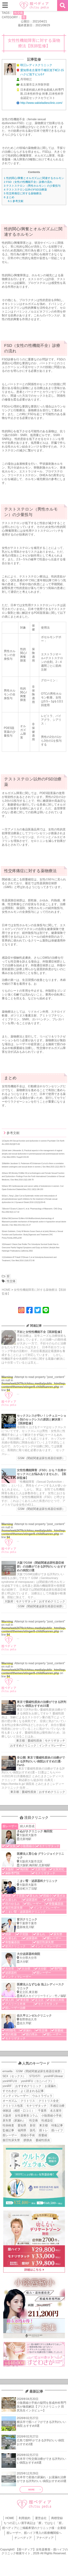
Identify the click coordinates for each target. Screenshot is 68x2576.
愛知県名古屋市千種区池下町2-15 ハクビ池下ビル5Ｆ (42, 72)
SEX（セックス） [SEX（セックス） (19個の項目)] (14, 2076)
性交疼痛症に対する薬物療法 (23, 193)
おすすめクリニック (52, 1601)
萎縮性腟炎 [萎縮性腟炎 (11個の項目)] (43, 2140)
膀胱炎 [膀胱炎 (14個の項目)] (27, 2140)
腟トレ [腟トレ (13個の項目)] (43, 2130)
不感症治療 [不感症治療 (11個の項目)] (57, 2105)
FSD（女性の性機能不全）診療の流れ (28, 181)
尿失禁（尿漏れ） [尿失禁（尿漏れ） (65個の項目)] (14, 2120)
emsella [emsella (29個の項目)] (8, 2071)
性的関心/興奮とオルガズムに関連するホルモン (34, 178)
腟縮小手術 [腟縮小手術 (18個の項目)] (27, 2135)
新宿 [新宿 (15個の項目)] (33, 2125)
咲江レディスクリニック (36, 65)
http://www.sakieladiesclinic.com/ (41, 102)
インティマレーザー (52, 1745)
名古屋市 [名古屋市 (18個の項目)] (56, 2110)
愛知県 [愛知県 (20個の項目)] (22, 2125)
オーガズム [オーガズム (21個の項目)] (10, 2100)
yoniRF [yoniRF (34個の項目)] (7, 2086)
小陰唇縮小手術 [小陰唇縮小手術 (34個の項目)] (51, 2115)
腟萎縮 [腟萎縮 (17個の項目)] (42, 2135)
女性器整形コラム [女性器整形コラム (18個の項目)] (26, 2115)
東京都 (20, 1740)
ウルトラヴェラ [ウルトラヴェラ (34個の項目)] (42, 2095)
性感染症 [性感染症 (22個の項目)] (47, 2120)
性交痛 (18, 12)
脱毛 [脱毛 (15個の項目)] (33, 2130)
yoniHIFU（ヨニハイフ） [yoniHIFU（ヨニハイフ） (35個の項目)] (37, 2081)
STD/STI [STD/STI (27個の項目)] (34, 2076)
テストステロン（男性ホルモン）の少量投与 (32, 185)
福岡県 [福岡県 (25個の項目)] (22, 2130)
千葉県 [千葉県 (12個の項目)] (42, 2110)
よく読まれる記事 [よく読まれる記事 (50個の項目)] (32, 2090)
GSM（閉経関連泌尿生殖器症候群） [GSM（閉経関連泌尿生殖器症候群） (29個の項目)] (39, 2071)
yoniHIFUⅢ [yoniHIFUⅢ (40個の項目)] (10, 2081)
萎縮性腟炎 (35, 1740)
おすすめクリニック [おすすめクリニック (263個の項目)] (28, 2086)
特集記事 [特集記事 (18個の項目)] (57, 2125)
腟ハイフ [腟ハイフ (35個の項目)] (57, 2130)
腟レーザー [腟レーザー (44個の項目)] (10, 2135)
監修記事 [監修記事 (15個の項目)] (8, 2130)
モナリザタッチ (26, 1601)
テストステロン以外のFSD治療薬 (25, 189)
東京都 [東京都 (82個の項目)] (43, 2125)
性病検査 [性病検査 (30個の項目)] (8, 2125)
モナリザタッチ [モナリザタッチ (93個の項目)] (36, 2105)
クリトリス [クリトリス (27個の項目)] (27, 2100)
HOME (6, 1289)
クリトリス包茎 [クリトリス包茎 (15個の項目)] (13, 2105)
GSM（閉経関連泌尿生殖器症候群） (41, 1458)
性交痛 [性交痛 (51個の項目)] (33, 2120)
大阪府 (9, 1601)
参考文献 (15, 201)
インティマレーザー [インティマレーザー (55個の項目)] (16, 2095)
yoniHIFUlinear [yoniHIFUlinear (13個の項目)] (53, 2076)
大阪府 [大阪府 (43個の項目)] (7, 2115)
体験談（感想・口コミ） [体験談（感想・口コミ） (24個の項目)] (18, 2110)
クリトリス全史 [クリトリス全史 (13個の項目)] (48, 2100)
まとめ (9, 197)
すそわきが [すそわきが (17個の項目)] (10, 2090)
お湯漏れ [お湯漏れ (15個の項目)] (50, 2086)
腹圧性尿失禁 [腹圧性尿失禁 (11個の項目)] (11, 2140)
